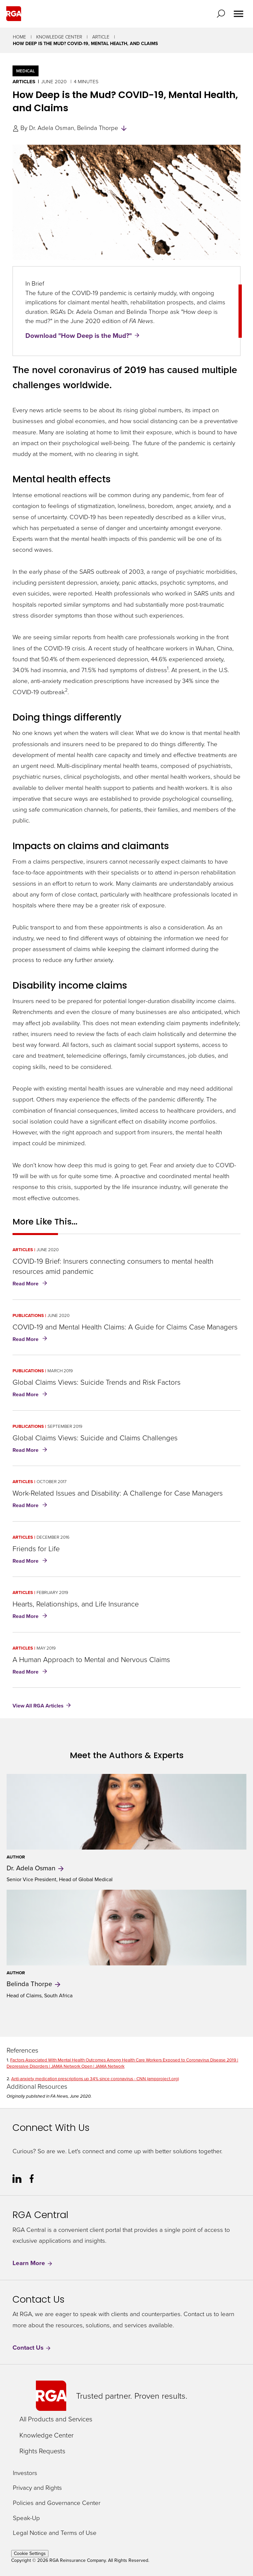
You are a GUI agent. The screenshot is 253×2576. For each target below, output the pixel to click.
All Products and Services (55, 2419)
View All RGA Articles (38, 1705)
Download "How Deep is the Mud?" (78, 335)
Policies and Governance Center (56, 2503)
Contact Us (32, 2347)
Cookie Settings (30, 2553)
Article (100, 37)
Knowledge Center (59, 37)
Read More (31, 1284)
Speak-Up (26, 2518)
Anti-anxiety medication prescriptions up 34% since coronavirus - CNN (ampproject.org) (95, 2078)
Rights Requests (42, 2451)
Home (19, 37)
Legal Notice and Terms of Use (55, 2533)
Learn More (33, 2263)
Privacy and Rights (37, 2488)
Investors (25, 2473)
